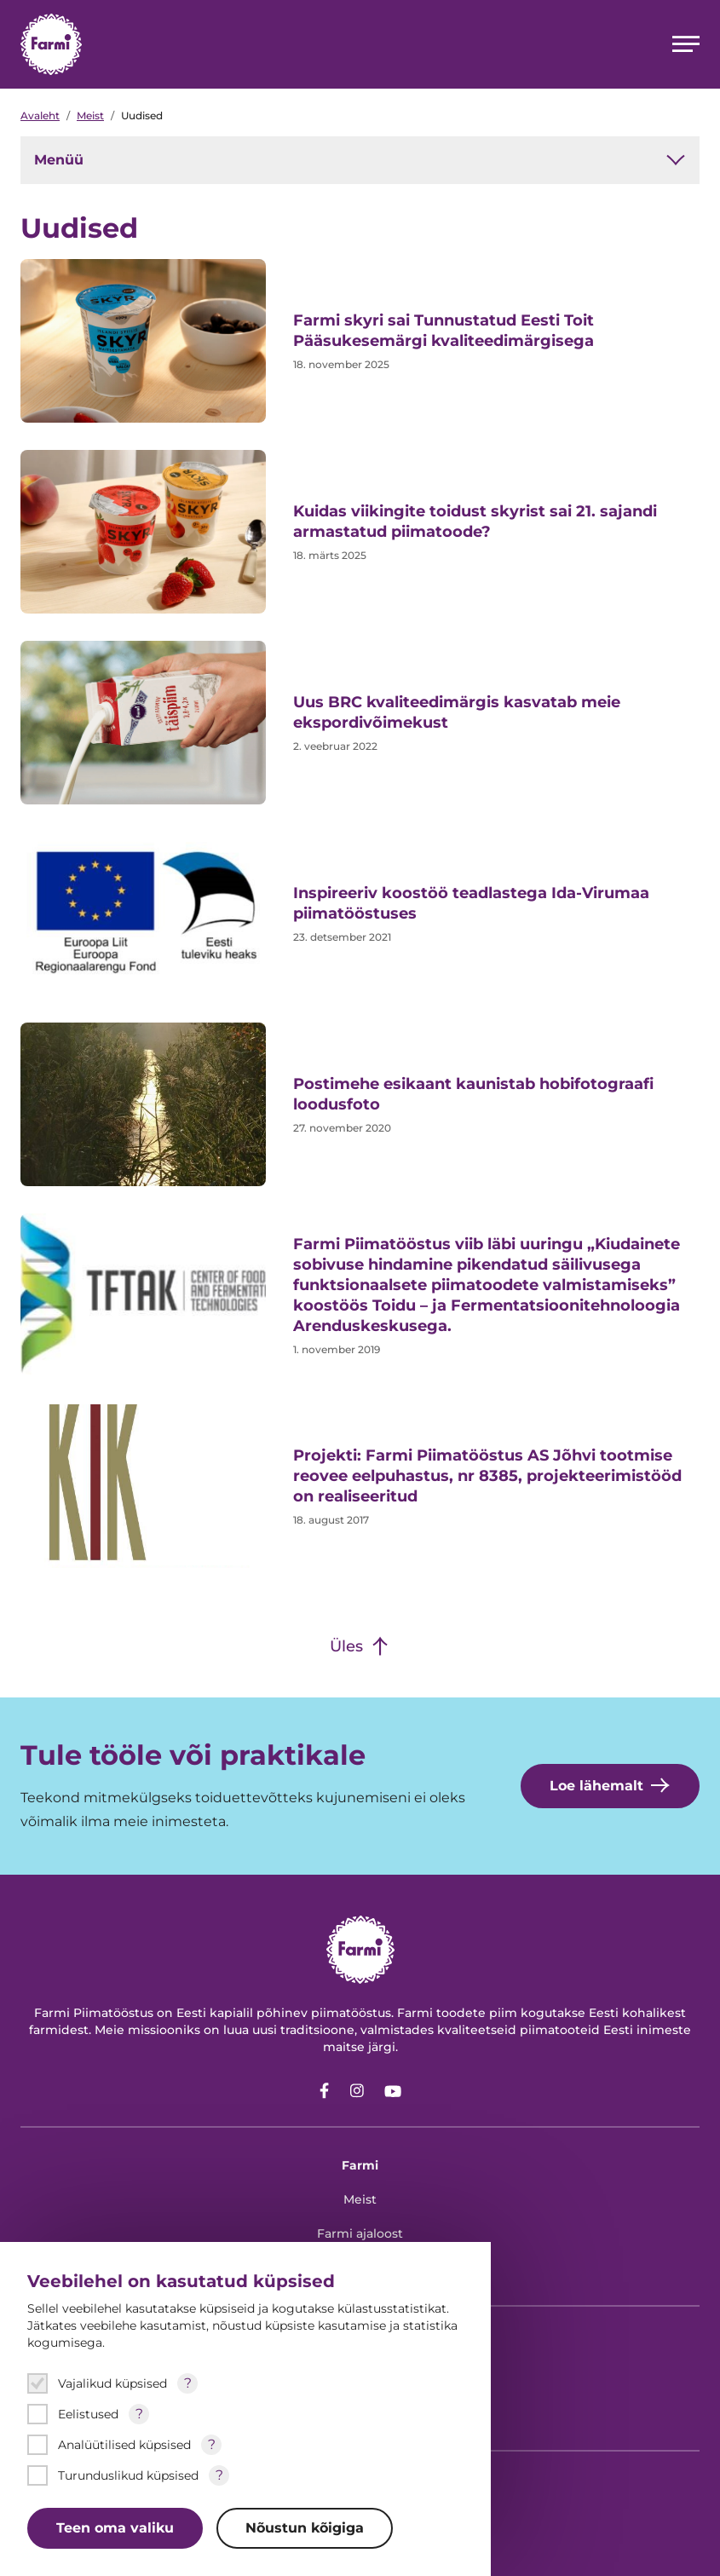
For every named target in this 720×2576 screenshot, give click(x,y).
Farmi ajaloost (360, 2233)
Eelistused (88, 2414)
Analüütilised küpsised (124, 2444)
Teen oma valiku (115, 2528)
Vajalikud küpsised (112, 2383)
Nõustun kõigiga (304, 2528)
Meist (90, 115)
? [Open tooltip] (188, 2383)
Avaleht (40, 115)
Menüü (360, 160)
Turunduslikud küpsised (128, 2475)
